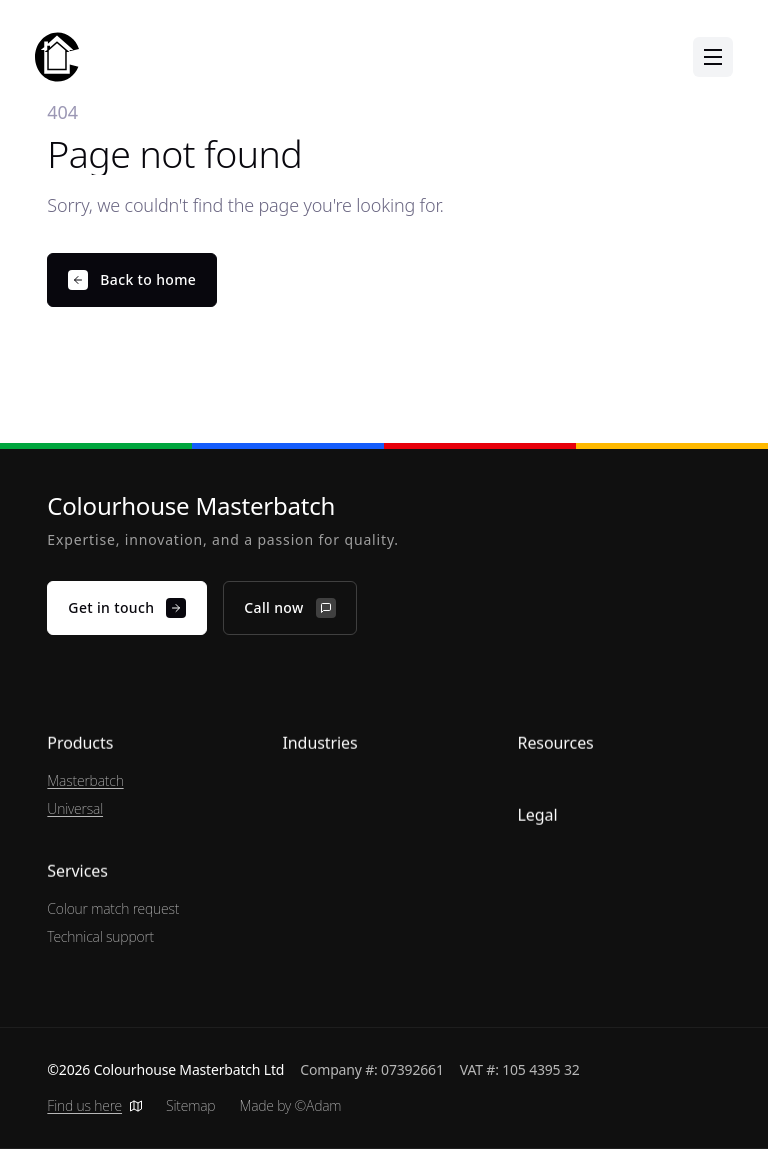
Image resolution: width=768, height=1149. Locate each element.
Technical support (100, 936)
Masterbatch (85, 780)
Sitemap (190, 1105)
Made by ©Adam (290, 1105)
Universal (75, 808)
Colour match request (113, 908)
